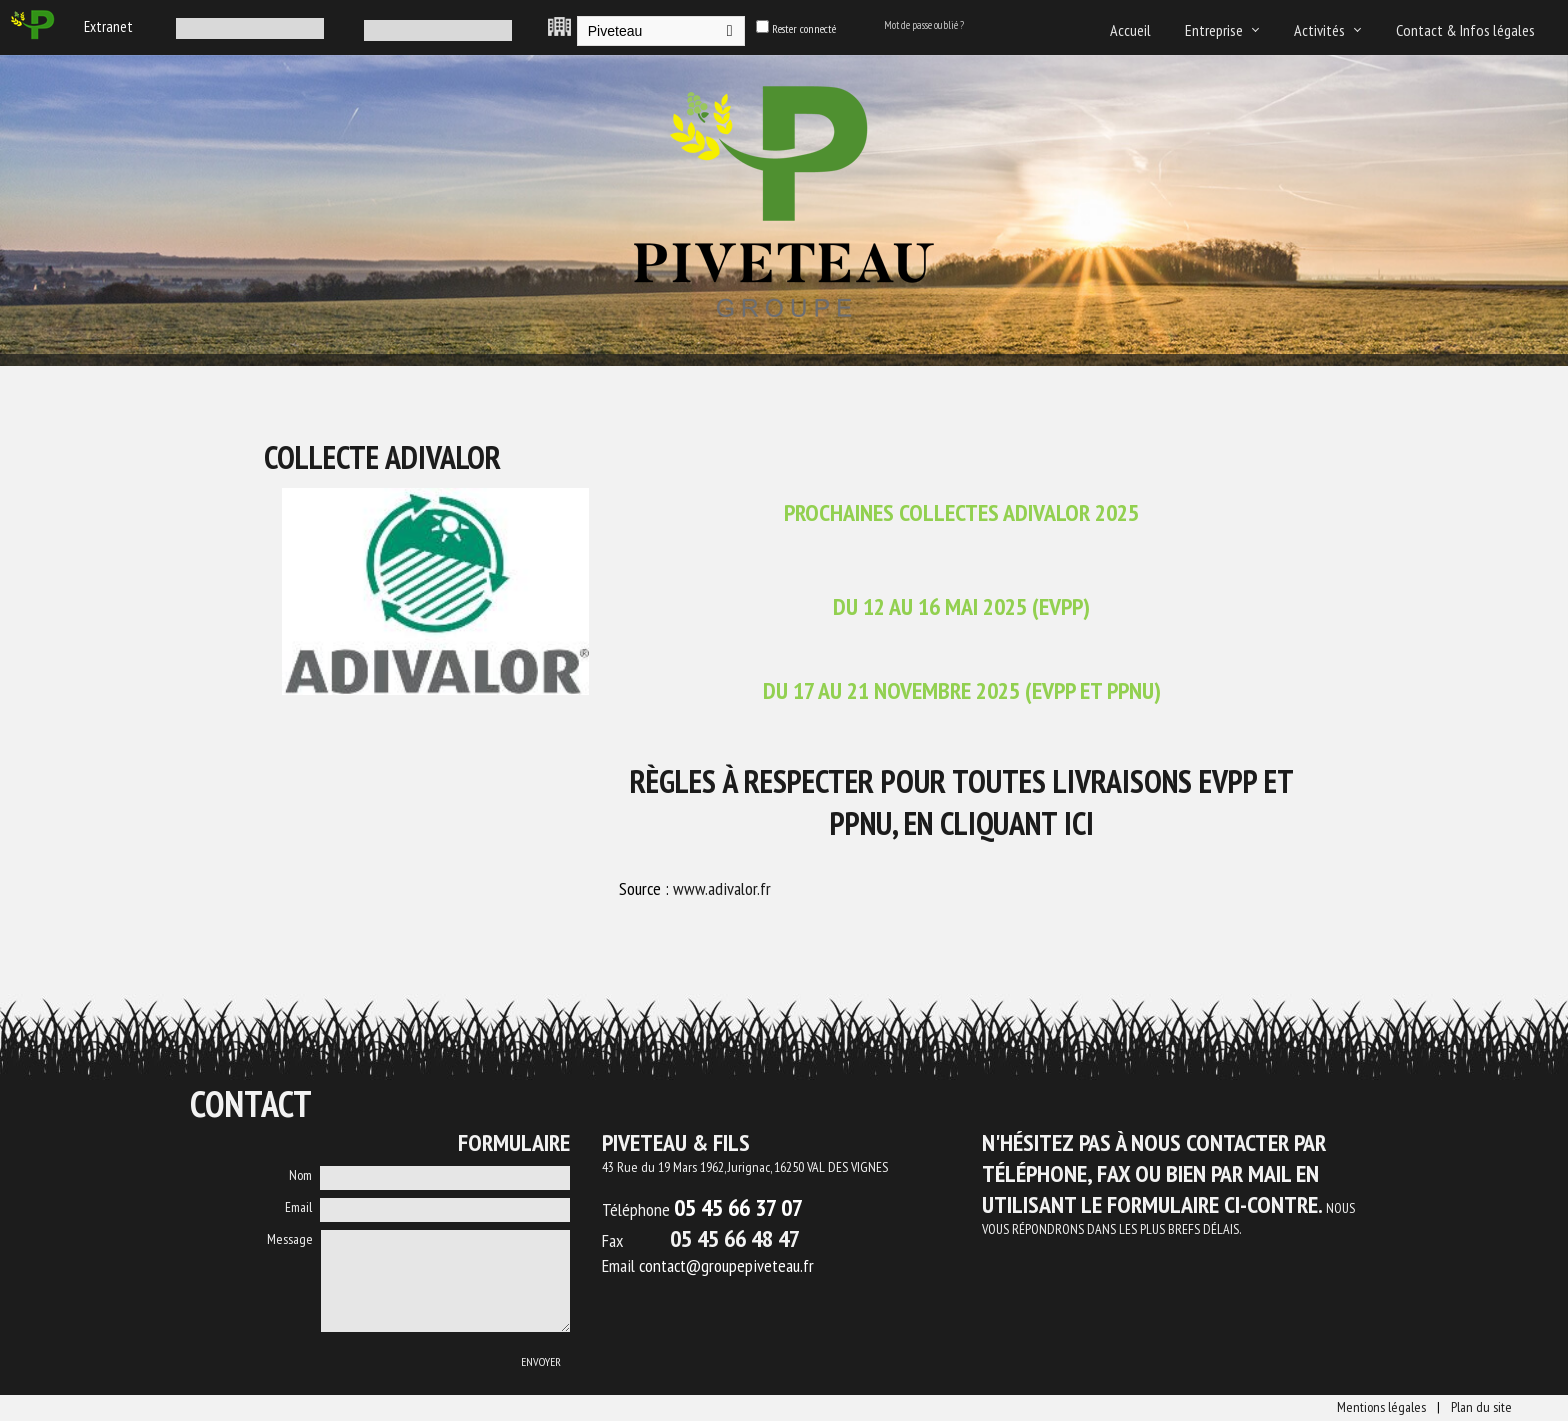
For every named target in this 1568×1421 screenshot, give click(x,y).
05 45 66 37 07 (738, 1207)
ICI (1079, 823)
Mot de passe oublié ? (924, 25)
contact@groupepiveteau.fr (726, 1265)
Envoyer (541, 1361)
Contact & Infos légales (1465, 30)
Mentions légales (1381, 1407)
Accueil (1130, 30)
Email (298, 1207)
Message (290, 1239)
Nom (300, 1175)
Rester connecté (804, 28)
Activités (1319, 30)
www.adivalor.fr (722, 888)
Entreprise (1214, 30)
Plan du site (1481, 1407)
